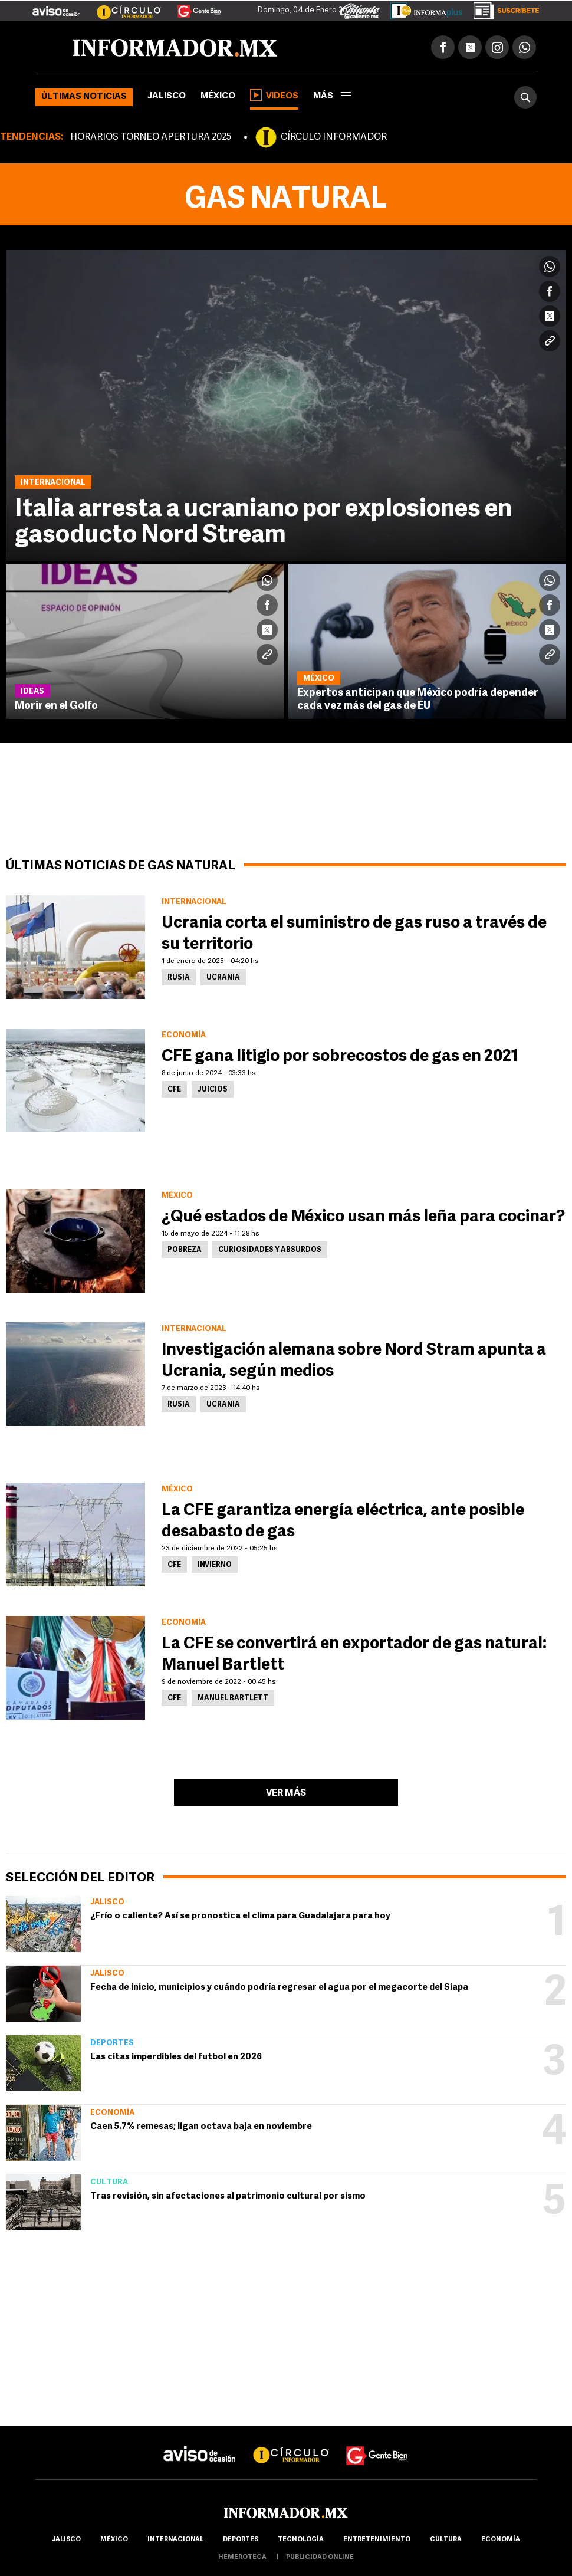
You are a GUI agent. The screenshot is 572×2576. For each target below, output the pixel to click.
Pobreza (184, 1250)
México (217, 96)
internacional (175, 2539)
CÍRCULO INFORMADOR (334, 137)
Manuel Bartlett (233, 1698)
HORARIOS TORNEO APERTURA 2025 (150, 137)
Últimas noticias (84, 97)
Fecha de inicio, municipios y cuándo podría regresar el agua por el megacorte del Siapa (279, 1987)
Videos (274, 95)
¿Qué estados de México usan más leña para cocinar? (363, 1217)
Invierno (215, 1565)
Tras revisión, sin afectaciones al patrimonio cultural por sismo (228, 2196)
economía (500, 2539)
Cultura (109, 2182)
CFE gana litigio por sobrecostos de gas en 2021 (340, 1057)
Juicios (213, 1089)
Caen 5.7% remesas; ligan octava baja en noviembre (201, 2126)
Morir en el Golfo (56, 706)
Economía (112, 2113)
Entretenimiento (376, 2539)
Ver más (286, 1793)
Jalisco (166, 96)
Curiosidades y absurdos (269, 1250)
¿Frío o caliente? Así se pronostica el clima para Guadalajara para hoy (240, 1916)
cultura (446, 2539)
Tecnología (301, 2539)
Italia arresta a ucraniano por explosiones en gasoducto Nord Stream (263, 522)
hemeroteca (242, 2557)
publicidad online (320, 2557)
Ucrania (223, 977)
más (332, 96)
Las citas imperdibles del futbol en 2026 (176, 2057)
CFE (174, 1089)
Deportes (112, 2043)
